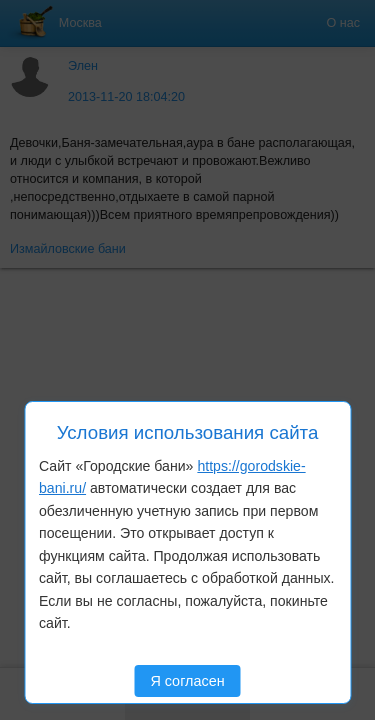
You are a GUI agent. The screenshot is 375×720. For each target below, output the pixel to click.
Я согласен (187, 681)
